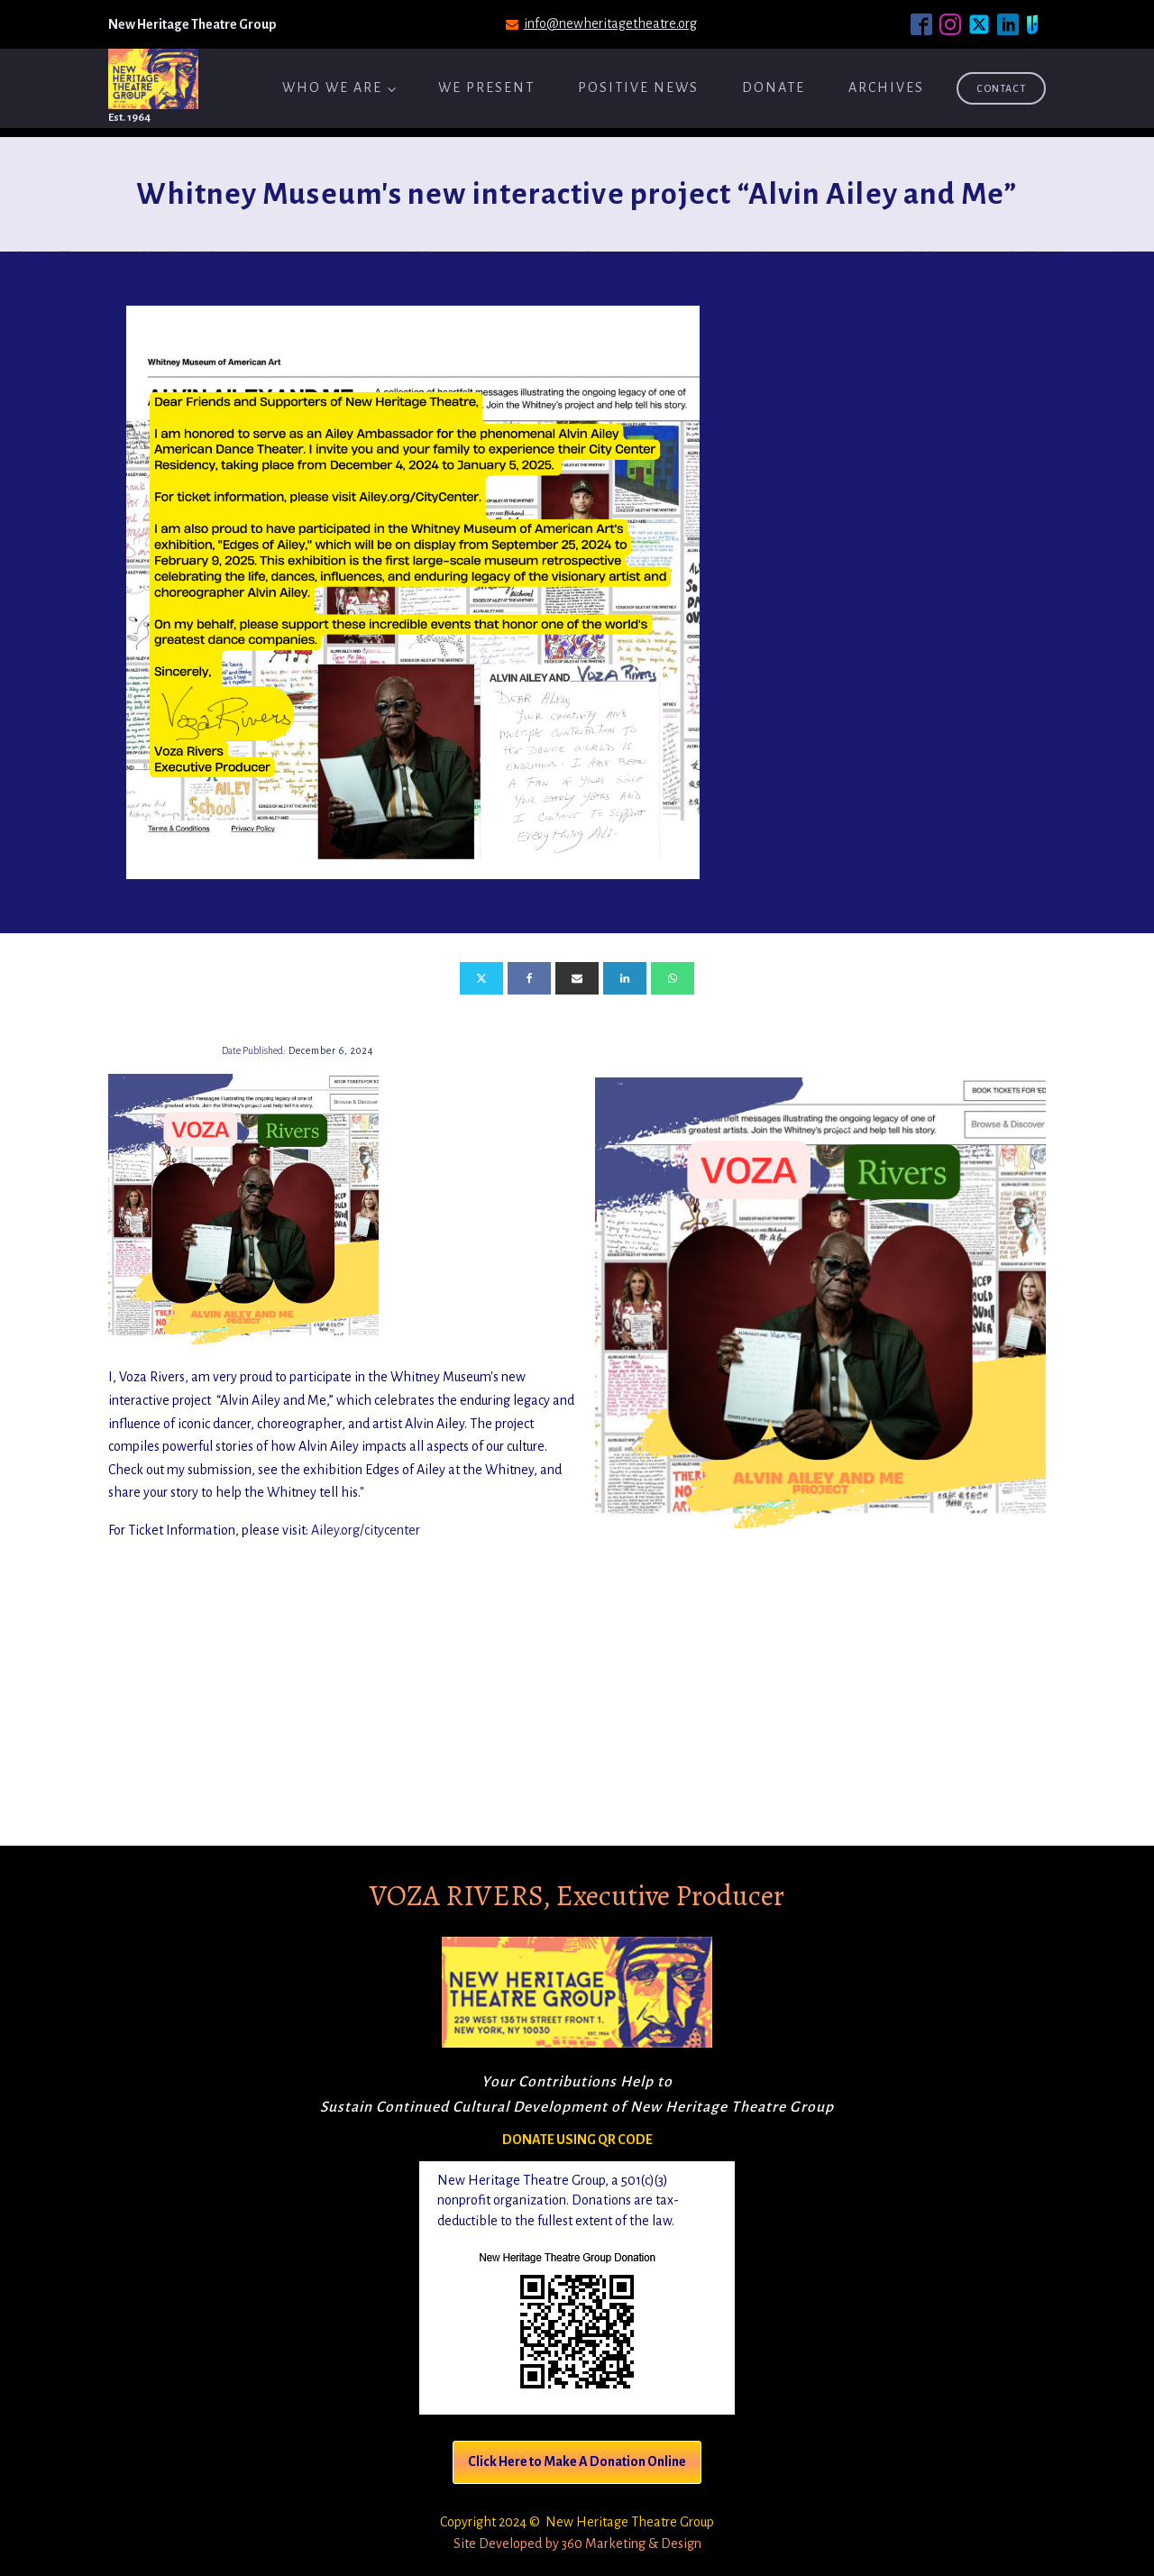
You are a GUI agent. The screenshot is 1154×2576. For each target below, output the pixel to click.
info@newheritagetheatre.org (610, 23)
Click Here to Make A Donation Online (577, 2461)
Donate (773, 87)
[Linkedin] (624, 978)
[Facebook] (529, 978)
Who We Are (332, 87)
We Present (486, 87)
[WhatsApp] (672, 978)
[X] (481, 978)
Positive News (638, 87)
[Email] (577, 978)
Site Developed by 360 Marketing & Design (577, 2543)
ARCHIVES (886, 87)
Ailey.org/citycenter (365, 1530)
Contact (1001, 88)
